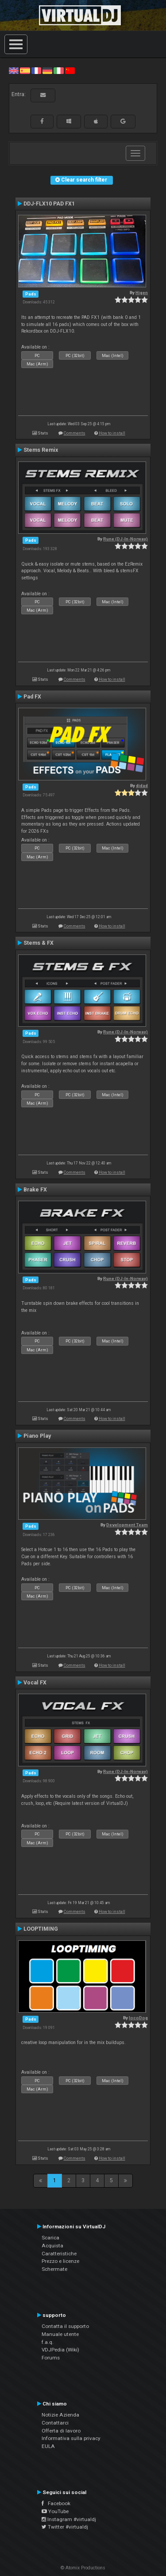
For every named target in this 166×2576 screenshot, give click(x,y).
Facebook (56, 2503)
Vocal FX (34, 1683)
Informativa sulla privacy (71, 2438)
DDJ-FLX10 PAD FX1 (49, 204)
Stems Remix (40, 450)
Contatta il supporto (65, 2326)
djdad (142, 785)
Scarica (50, 2238)
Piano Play (37, 1436)
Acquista (52, 2245)
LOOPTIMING (40, 1929)
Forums (51, 2358)
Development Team (127, 1524)
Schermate (54, 2269)
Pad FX (32, 697)
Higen (141, 292)
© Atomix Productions (83, 2568)
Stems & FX (38, 943)
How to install (112, 433)
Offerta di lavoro (61, 2431)
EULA (48, 2446)
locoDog (138, 2017)
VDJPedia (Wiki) (60, 2350)
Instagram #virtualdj (69, 2519)
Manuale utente (60, 2334)
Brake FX (35, 1190)
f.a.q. (48, 2342)
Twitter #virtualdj (65, 2527)
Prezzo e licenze (60, 2261)
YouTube (55, 2511)
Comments (74, 433)
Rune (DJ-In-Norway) (125, 538)
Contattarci (55, 2423)
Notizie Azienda (60, 2415)
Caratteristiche (59, 2253)
